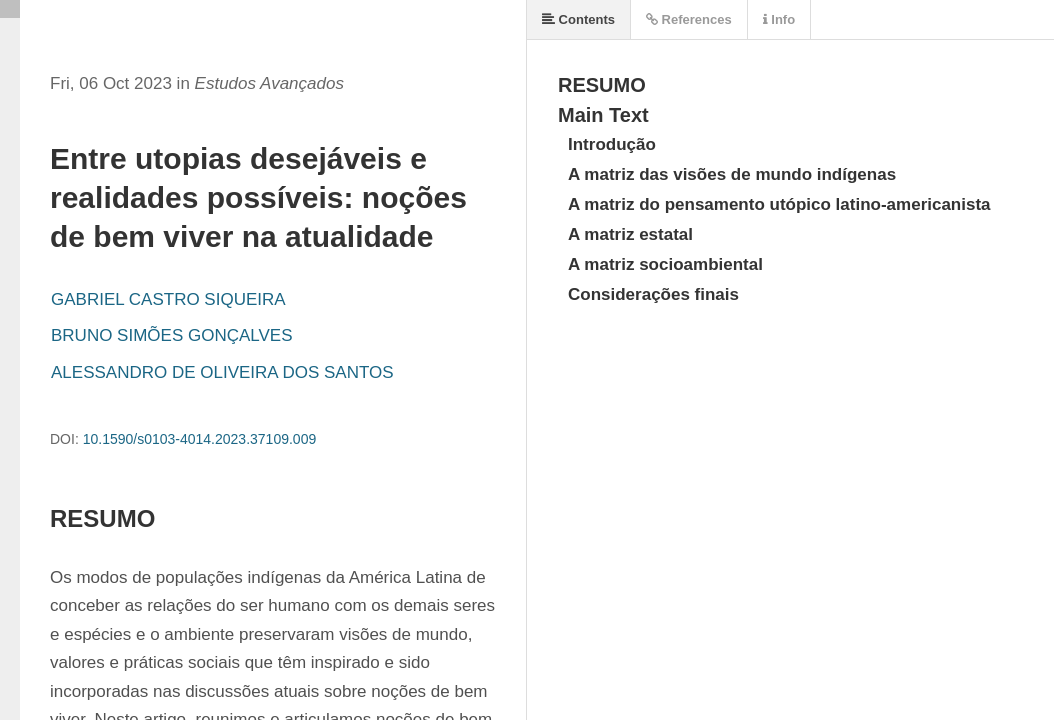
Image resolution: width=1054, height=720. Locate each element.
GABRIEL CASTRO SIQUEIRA (168, 299)
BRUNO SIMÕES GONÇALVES (172, 335)
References (689, 19)
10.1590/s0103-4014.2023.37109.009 (200, 439)
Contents (578, 19)
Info (779, 19)
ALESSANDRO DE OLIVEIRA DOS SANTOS (222, 372)
